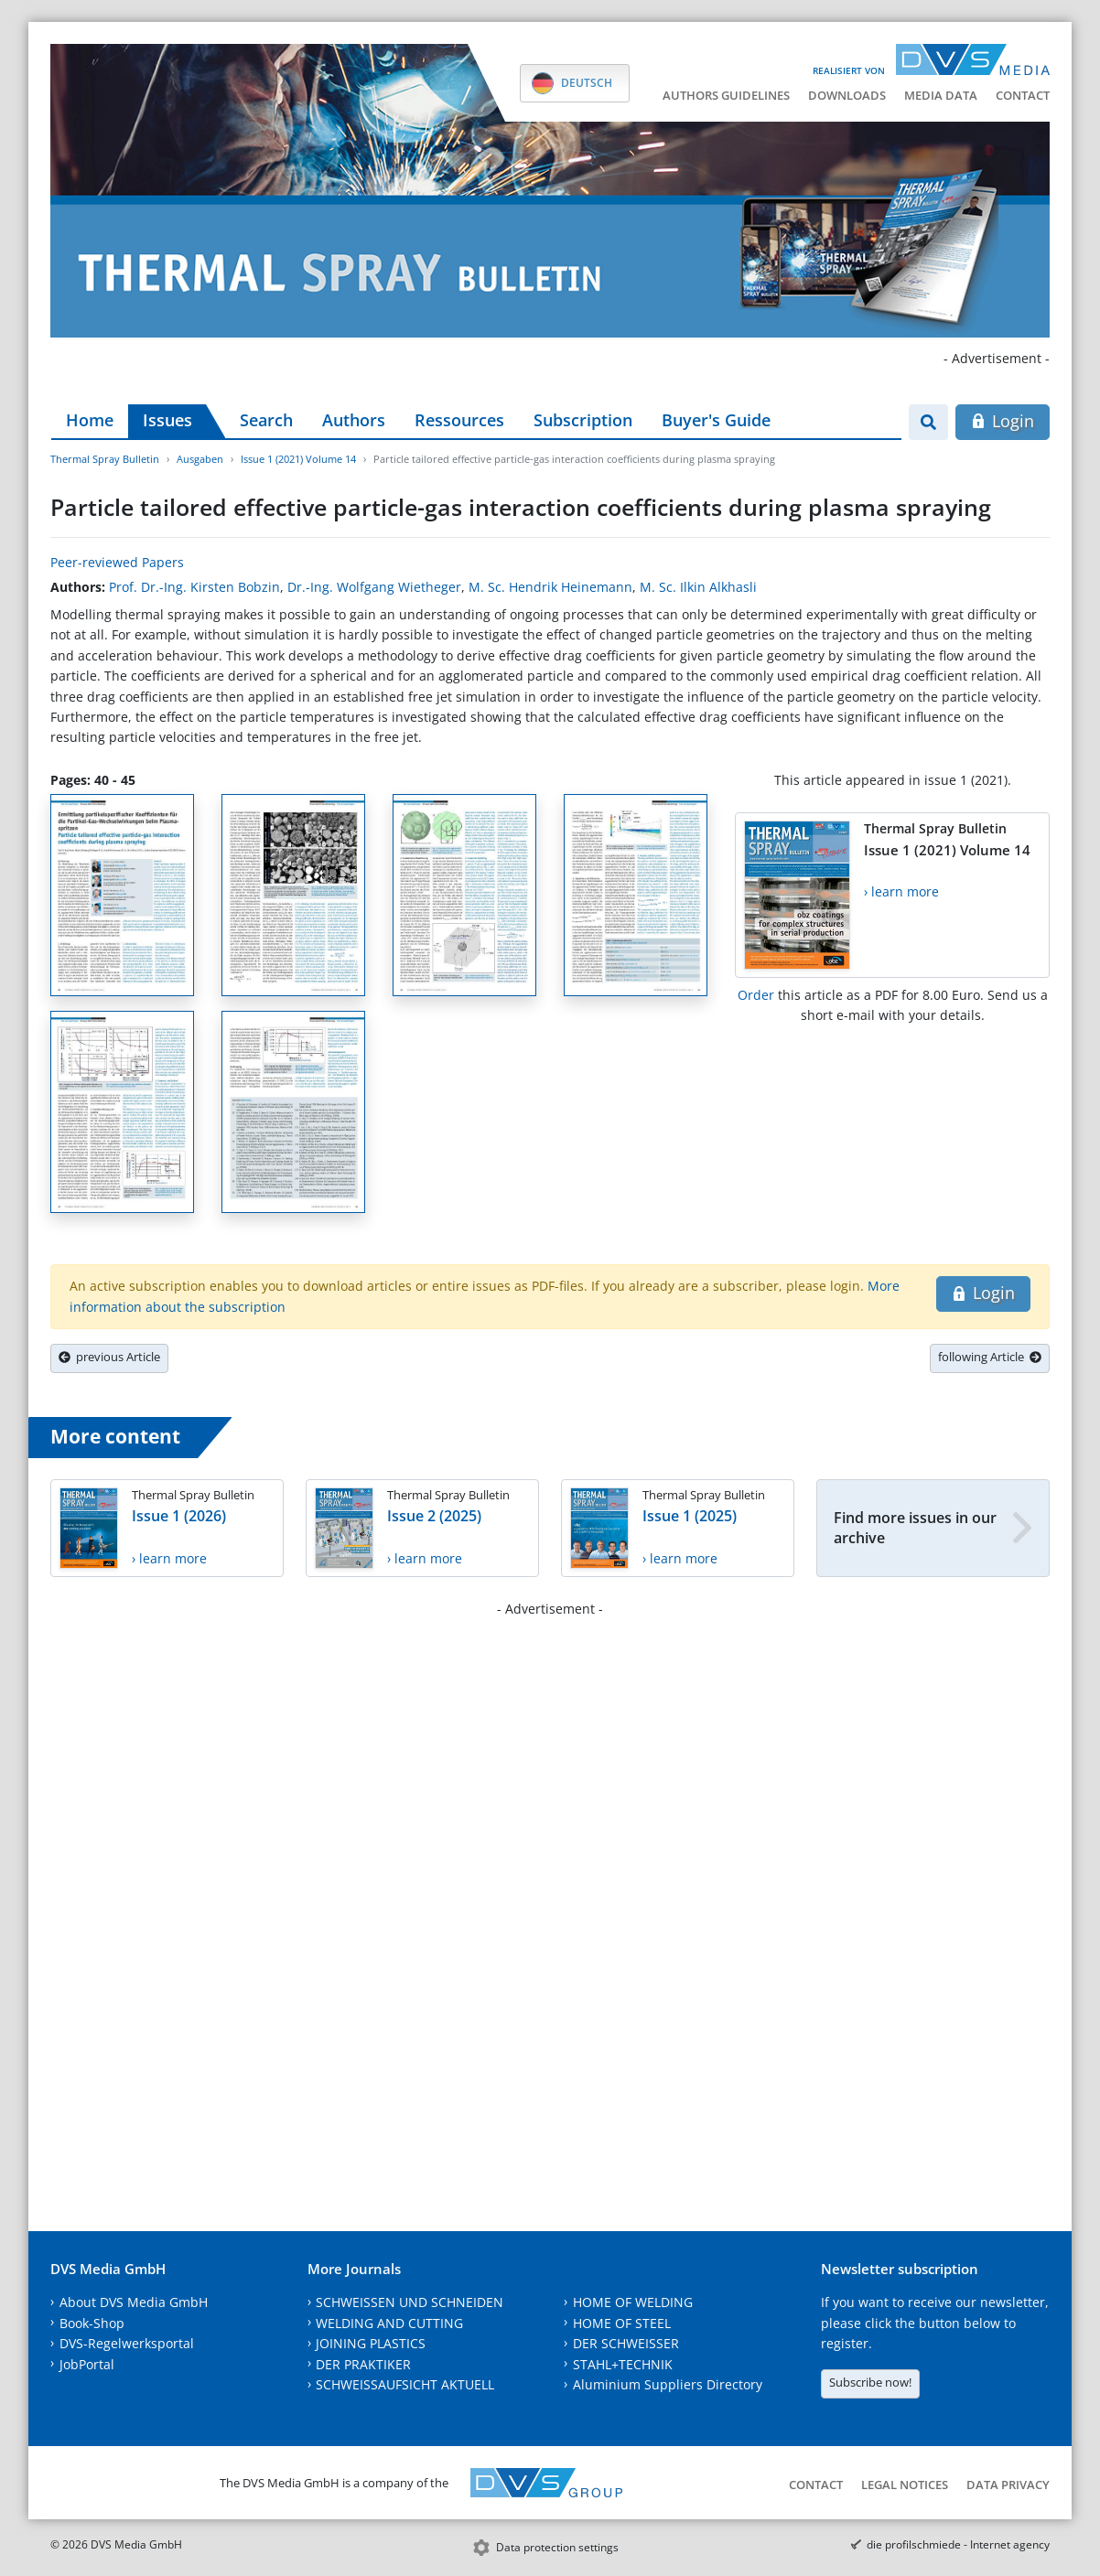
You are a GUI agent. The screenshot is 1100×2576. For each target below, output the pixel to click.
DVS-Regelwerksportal (126, 2343)
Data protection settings (557, 2547)
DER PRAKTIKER (363, 2364)
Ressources (459, 420)
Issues (167, 420)
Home (89, 420)
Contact (1023, 95)
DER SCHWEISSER (626, 2343)
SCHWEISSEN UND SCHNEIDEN (409, 2302)
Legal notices (904, 2484)
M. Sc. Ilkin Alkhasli (698, 587)
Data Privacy (1008, 2484)
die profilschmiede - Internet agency (958, 2544)
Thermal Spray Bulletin (104, 459)
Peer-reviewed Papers (117, 562)
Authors (353, 420)
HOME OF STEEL (622, 2323)
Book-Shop (91, 2323)
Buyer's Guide (716, 420)
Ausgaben (200, 459)
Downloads (847, 95)
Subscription (583, 420)
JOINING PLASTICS (371, 2343)
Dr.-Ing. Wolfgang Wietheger (374, 587)
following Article (989, 1356)
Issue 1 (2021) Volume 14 (298, 459)
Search (266, 420)
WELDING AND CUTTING (389, 2323)
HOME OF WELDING (633, 2302)
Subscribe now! (870, 2382)
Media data (940, 95)
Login (1002, 421)
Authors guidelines (726, 95)
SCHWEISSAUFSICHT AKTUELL (405, 2384)
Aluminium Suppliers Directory (667, 2384)
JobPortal (86, 2364)
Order (756, 995)
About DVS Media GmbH (133, 2302)
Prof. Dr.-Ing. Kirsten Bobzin (194, 587)
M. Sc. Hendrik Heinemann (550, 587)
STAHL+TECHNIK (623, 2364)
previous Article (109, 1356)
